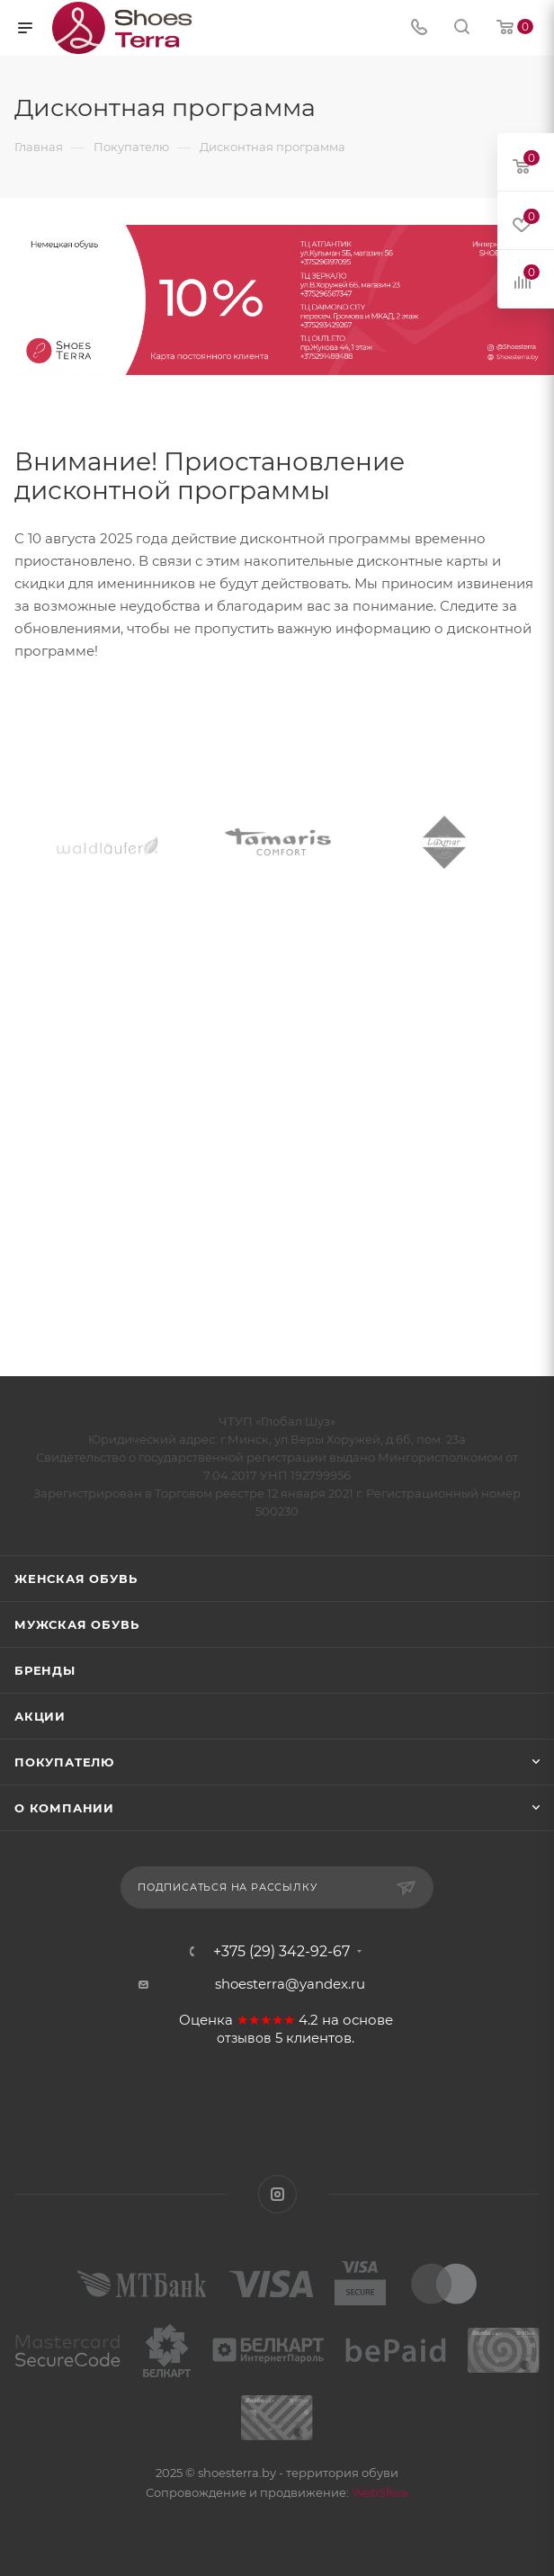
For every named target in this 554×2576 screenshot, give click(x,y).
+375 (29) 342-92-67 (281, 1952)
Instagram (277, 2194)
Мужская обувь (76, 1624)
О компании (64, 1808)
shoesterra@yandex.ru (290, 1983)
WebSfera (378, 2492)
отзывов (244, 2038)
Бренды (45, 1670)
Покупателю (64, 1762)
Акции (40, 1716)
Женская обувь (75, 1578)
